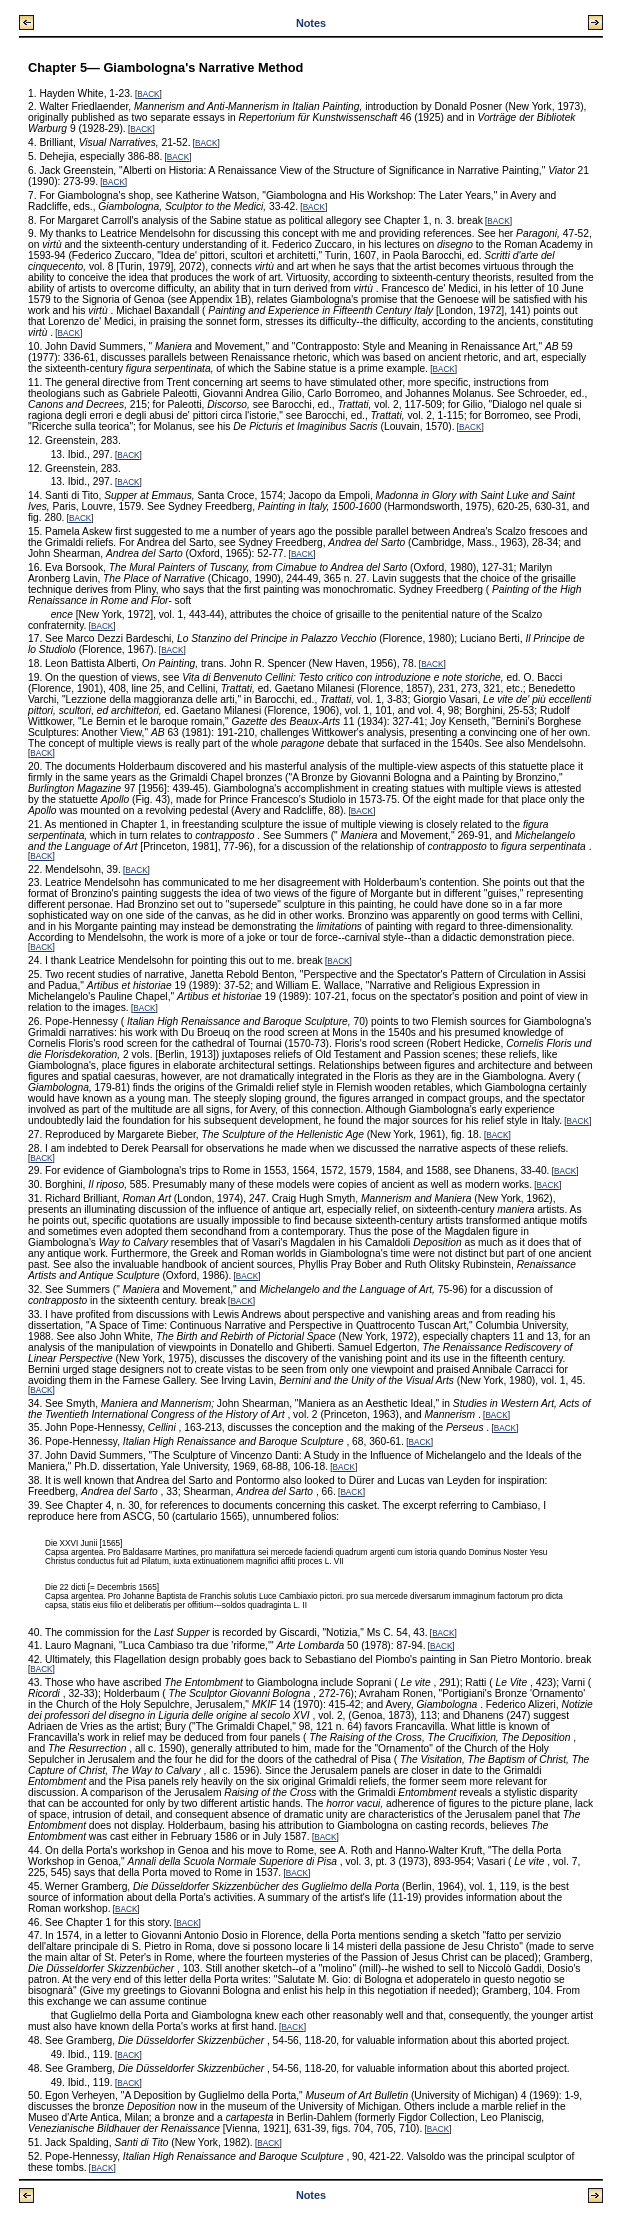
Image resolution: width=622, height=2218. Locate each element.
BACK (148, 94)
